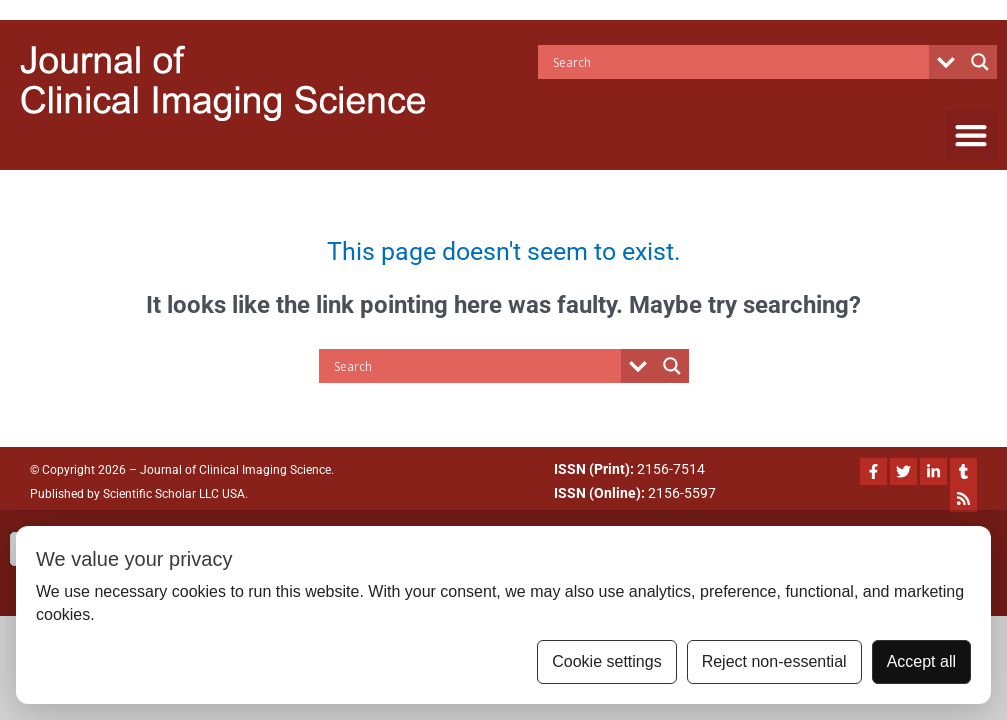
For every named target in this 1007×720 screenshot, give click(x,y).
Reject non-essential (774, 661)
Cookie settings (606, 661)
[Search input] (738, 62)
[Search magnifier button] (980, 62)
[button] (971, 134)
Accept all (921, 661)
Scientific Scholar (148, 494)
